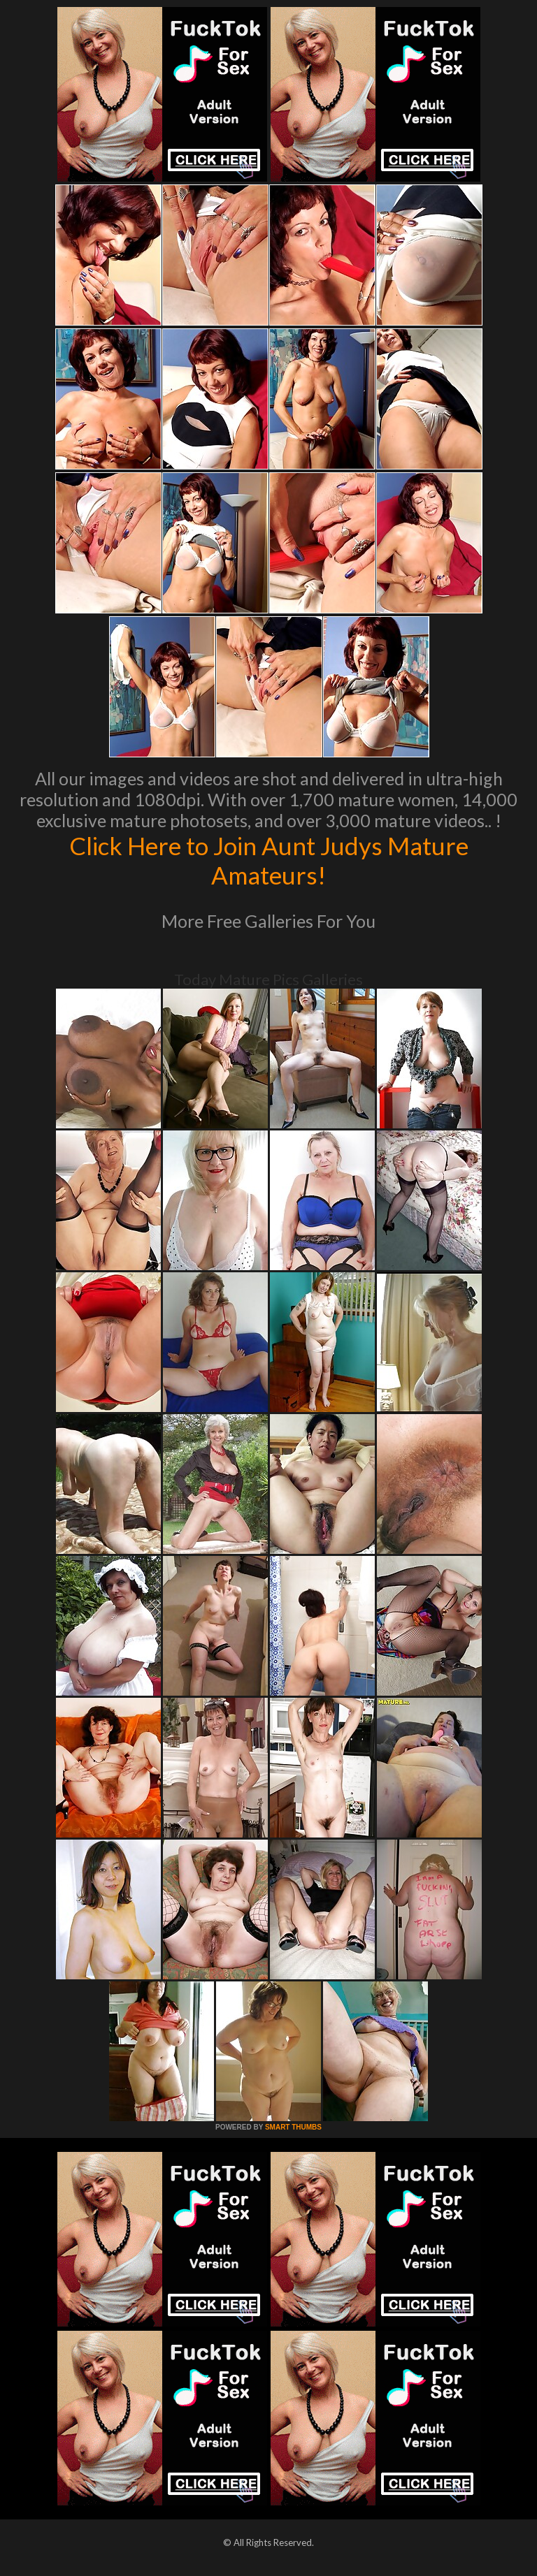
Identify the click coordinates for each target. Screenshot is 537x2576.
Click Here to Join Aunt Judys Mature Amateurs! (268, 860)
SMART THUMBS (293, 2127)
